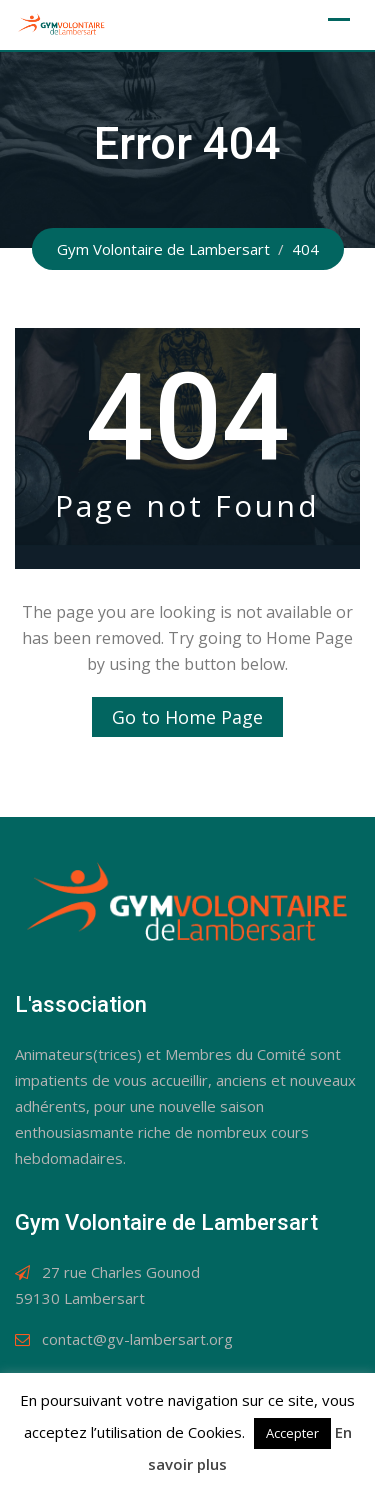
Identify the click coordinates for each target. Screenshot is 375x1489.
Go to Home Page (187, 717)
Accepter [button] (292, 1433)
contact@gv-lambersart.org (137, 1339)
